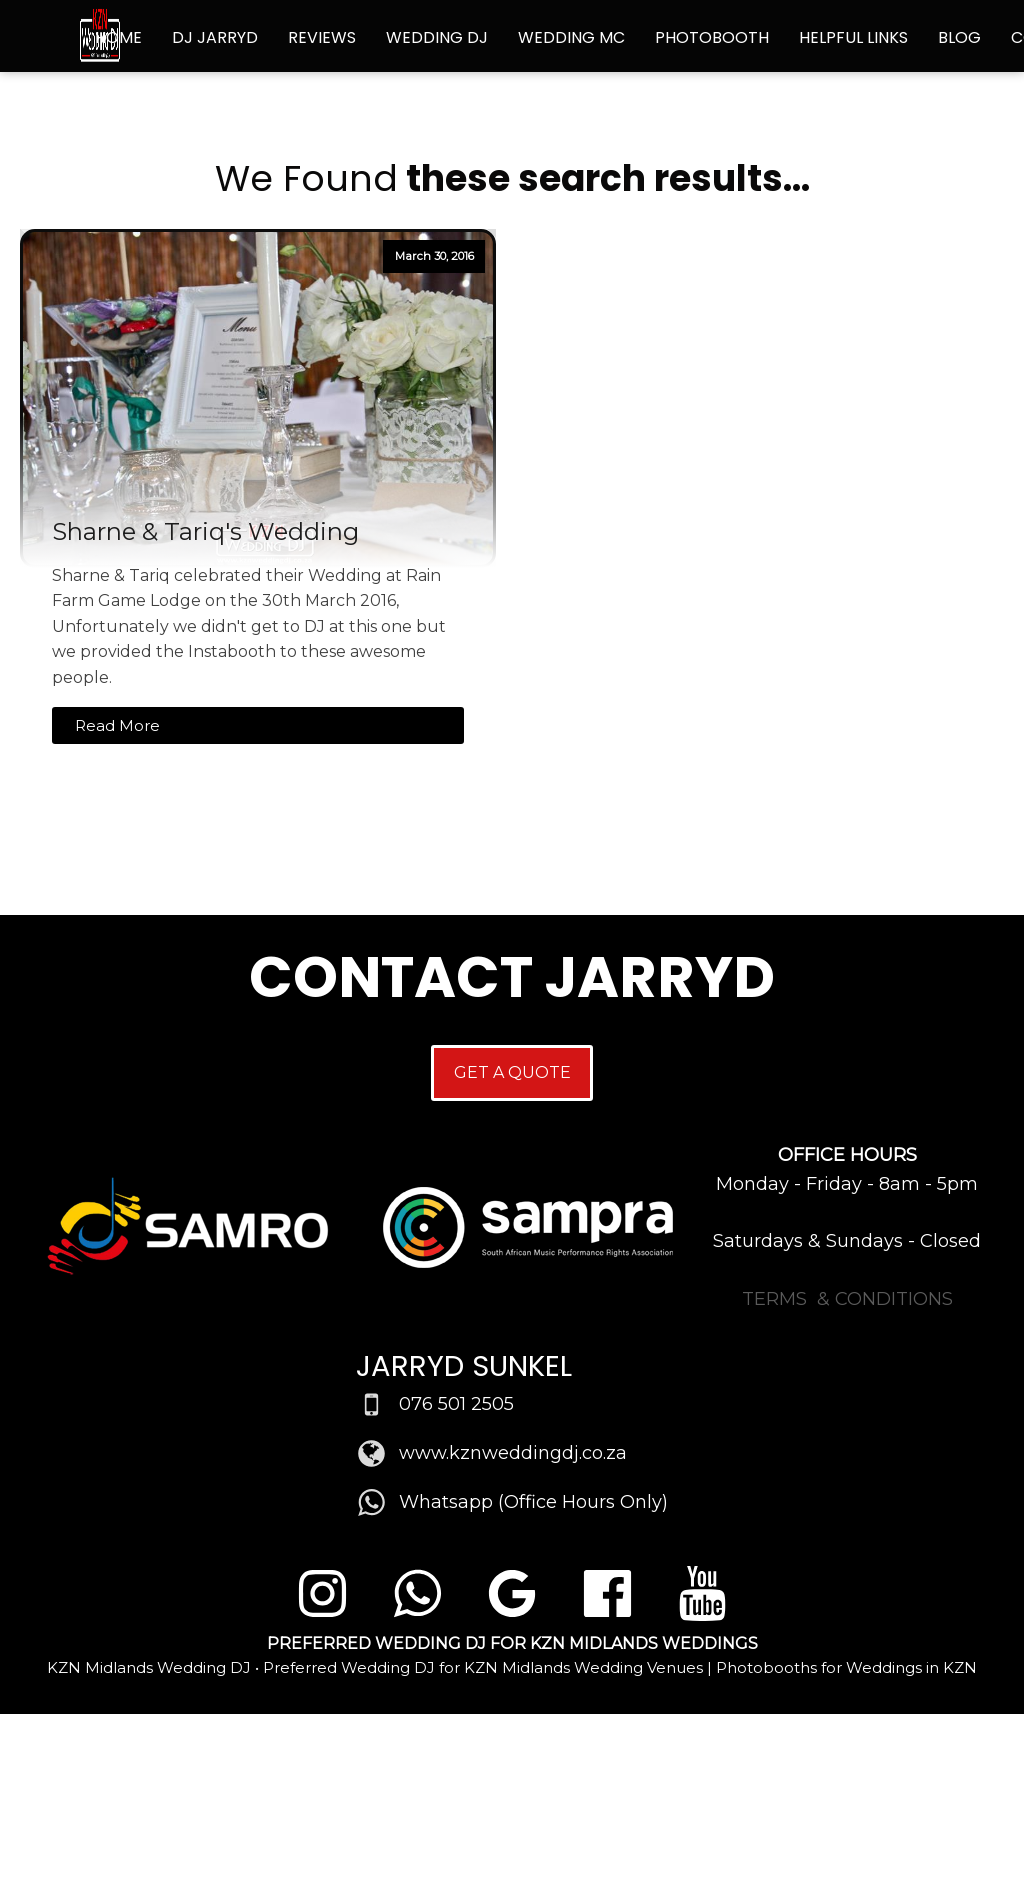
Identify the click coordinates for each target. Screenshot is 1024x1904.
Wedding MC (571, 37)
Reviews (322, 37)
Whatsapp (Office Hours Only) (533, 1502)
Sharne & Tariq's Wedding (205, 532)
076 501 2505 (456, 1404)
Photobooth (712, 37)
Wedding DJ (437, 37)
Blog (959, 37)
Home (118, 37)
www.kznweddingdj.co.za (513, 1453)
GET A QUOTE (512, 1072)
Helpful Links (853, 37)
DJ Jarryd (215, 37)
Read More (117, 725)
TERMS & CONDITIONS (847, 1299)
